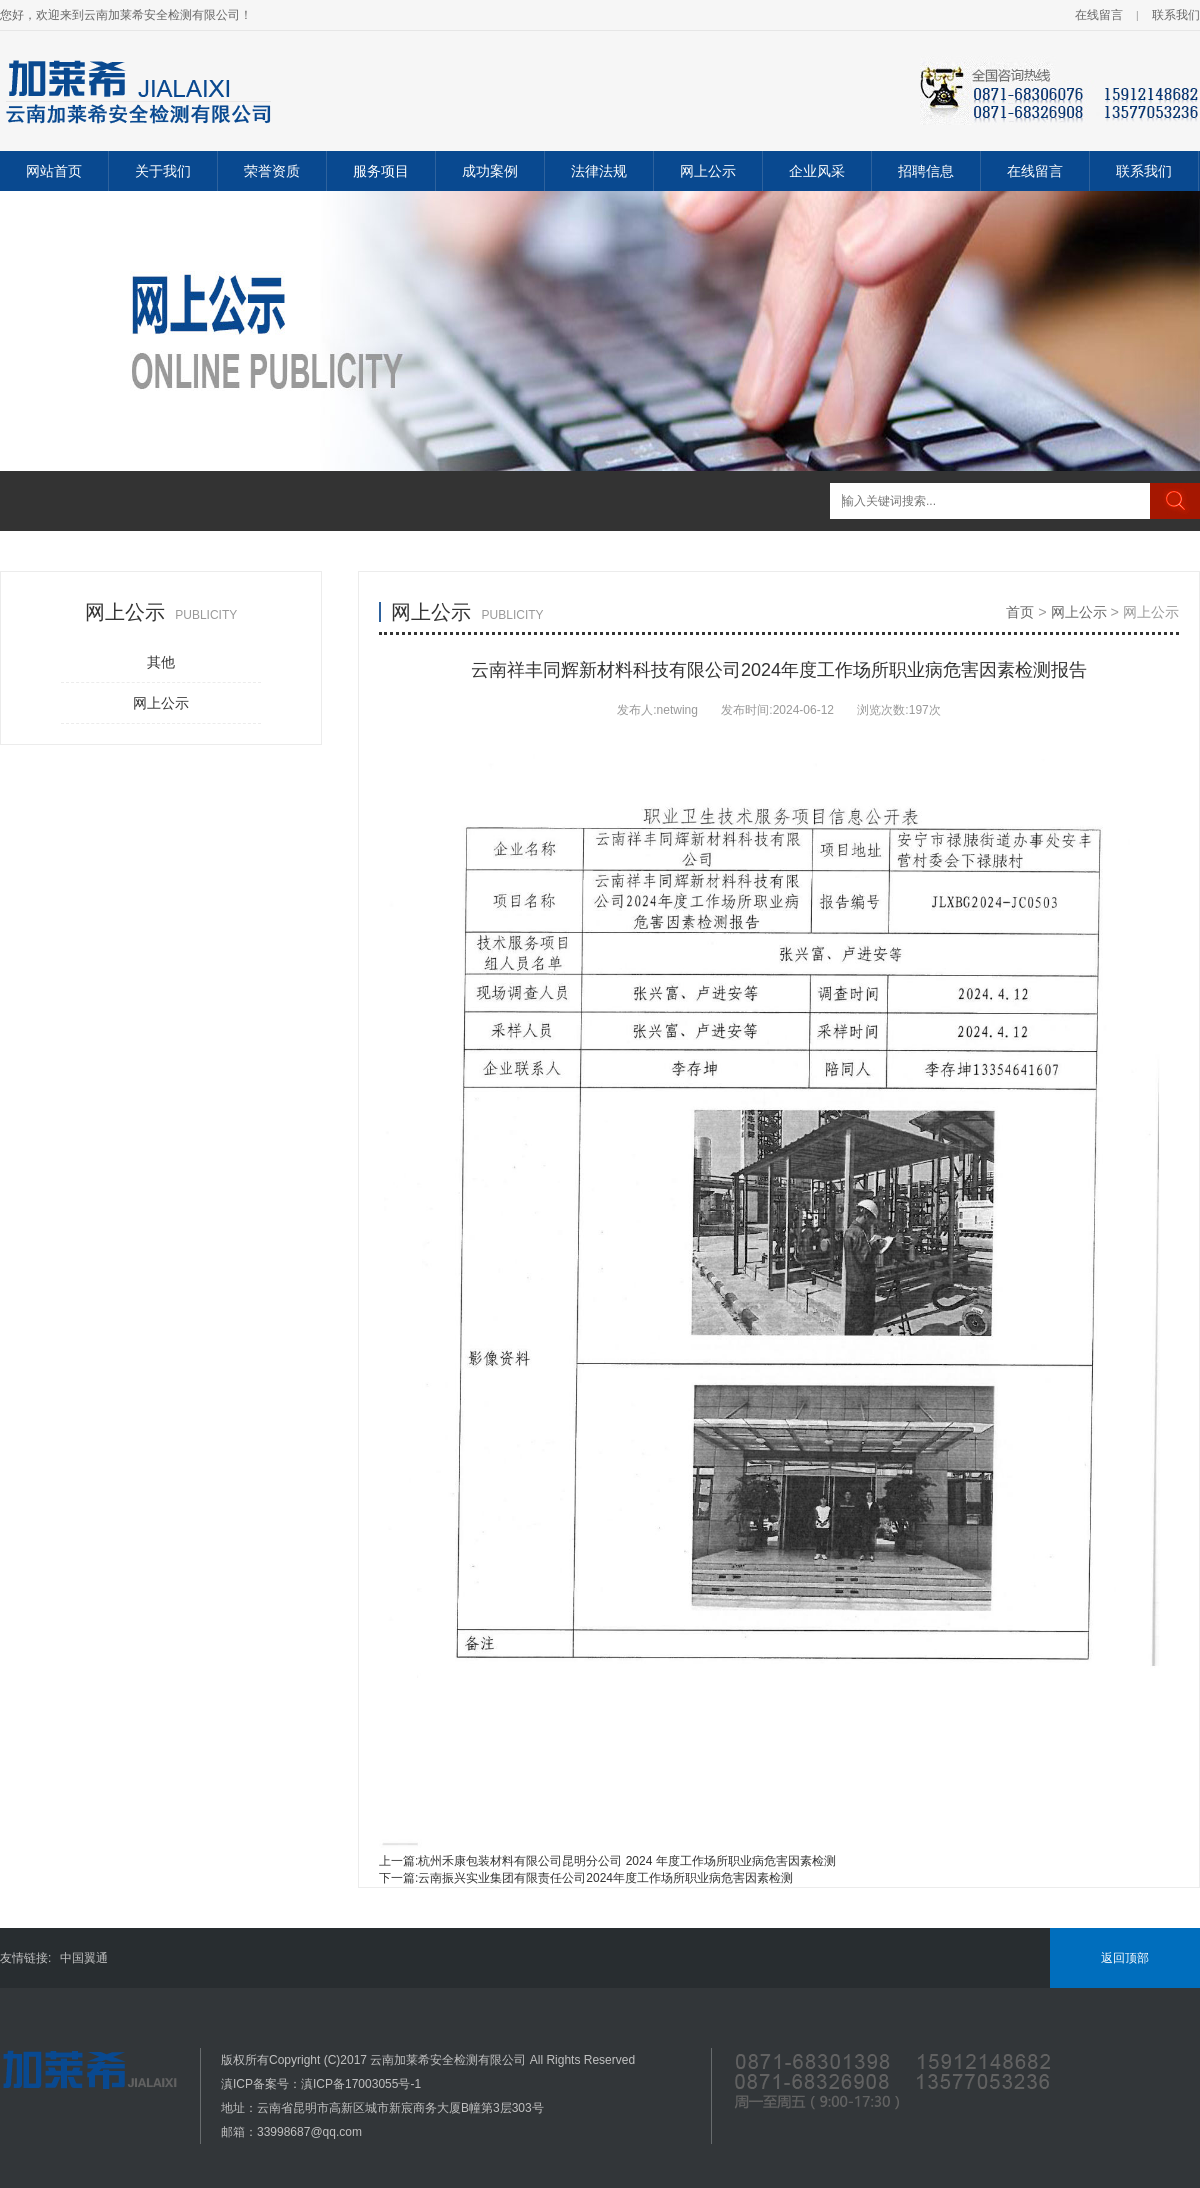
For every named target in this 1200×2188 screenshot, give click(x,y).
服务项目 (381, 171)
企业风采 (817, 171)
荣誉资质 (272, 171)
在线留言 (1099, 15)
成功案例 (490, 171)
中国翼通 (84, 1958)
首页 (1020, 612)
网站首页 (54, 171)
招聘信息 (926, 171)
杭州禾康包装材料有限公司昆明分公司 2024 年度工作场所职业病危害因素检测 (626, 1861)
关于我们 (163, 171)
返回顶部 (1125, 1958)
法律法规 (599, 171)
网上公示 (708, 171)
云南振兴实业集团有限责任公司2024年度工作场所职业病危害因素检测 (605, 1878)
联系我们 (1176, 15)
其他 (161, 662)
